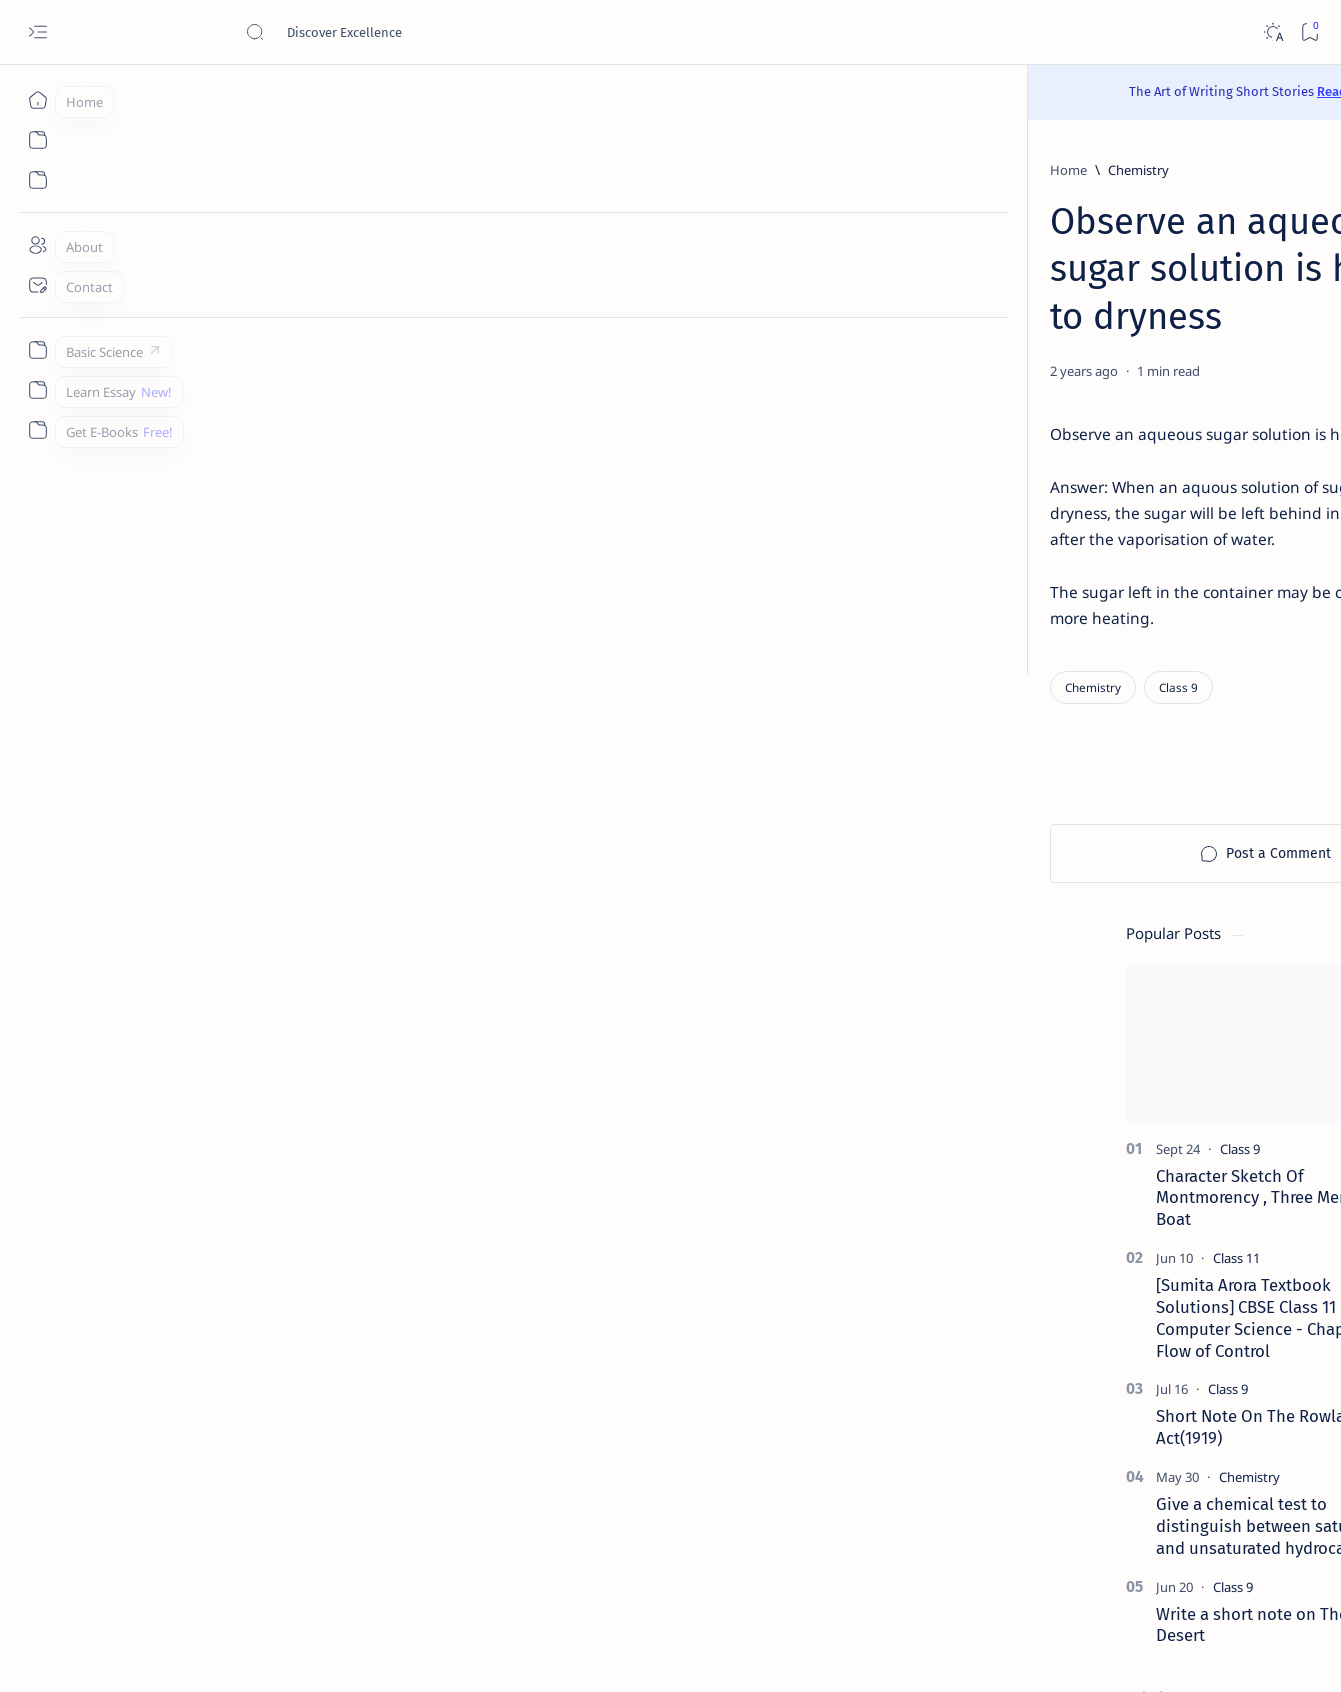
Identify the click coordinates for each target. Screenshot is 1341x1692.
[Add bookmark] (857, 324)
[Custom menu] (37, 350)
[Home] (37, 100)
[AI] (1045, 985)
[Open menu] (37, 32)
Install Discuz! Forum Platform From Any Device (1121, 1415)
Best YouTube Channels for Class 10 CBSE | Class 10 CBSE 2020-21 (1130, 1327)
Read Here (789, 91)
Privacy (1145, 1545)
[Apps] (1190, 1135)
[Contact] (37, 285)
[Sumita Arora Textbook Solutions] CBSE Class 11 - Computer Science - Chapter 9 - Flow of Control (1125, 554)
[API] (1190, 985)
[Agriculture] (1045, 1085)
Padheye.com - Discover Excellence (248, 1653)
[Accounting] (1190, 1035)
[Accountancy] (1045, 1035)
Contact (1001, 1545)
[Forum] (1079, 1377)
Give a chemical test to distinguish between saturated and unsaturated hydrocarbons (1124, 763)
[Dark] (1272, 32)
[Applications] (1045, 1135)
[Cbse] (1073, 1289)
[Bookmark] (1309, 32)
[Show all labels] (1018, 1182)
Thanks (1089, 1563)
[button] (1228, 221)
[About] (37, 245)
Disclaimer (1074, 1545)
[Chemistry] (246, 170)
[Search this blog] (395, 32)
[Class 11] (1088, 495)
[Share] (907, 324)
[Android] (1190, 1085)
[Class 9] (286, 593)
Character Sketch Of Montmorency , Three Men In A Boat (1121, 435)
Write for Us (1013, 1563)
